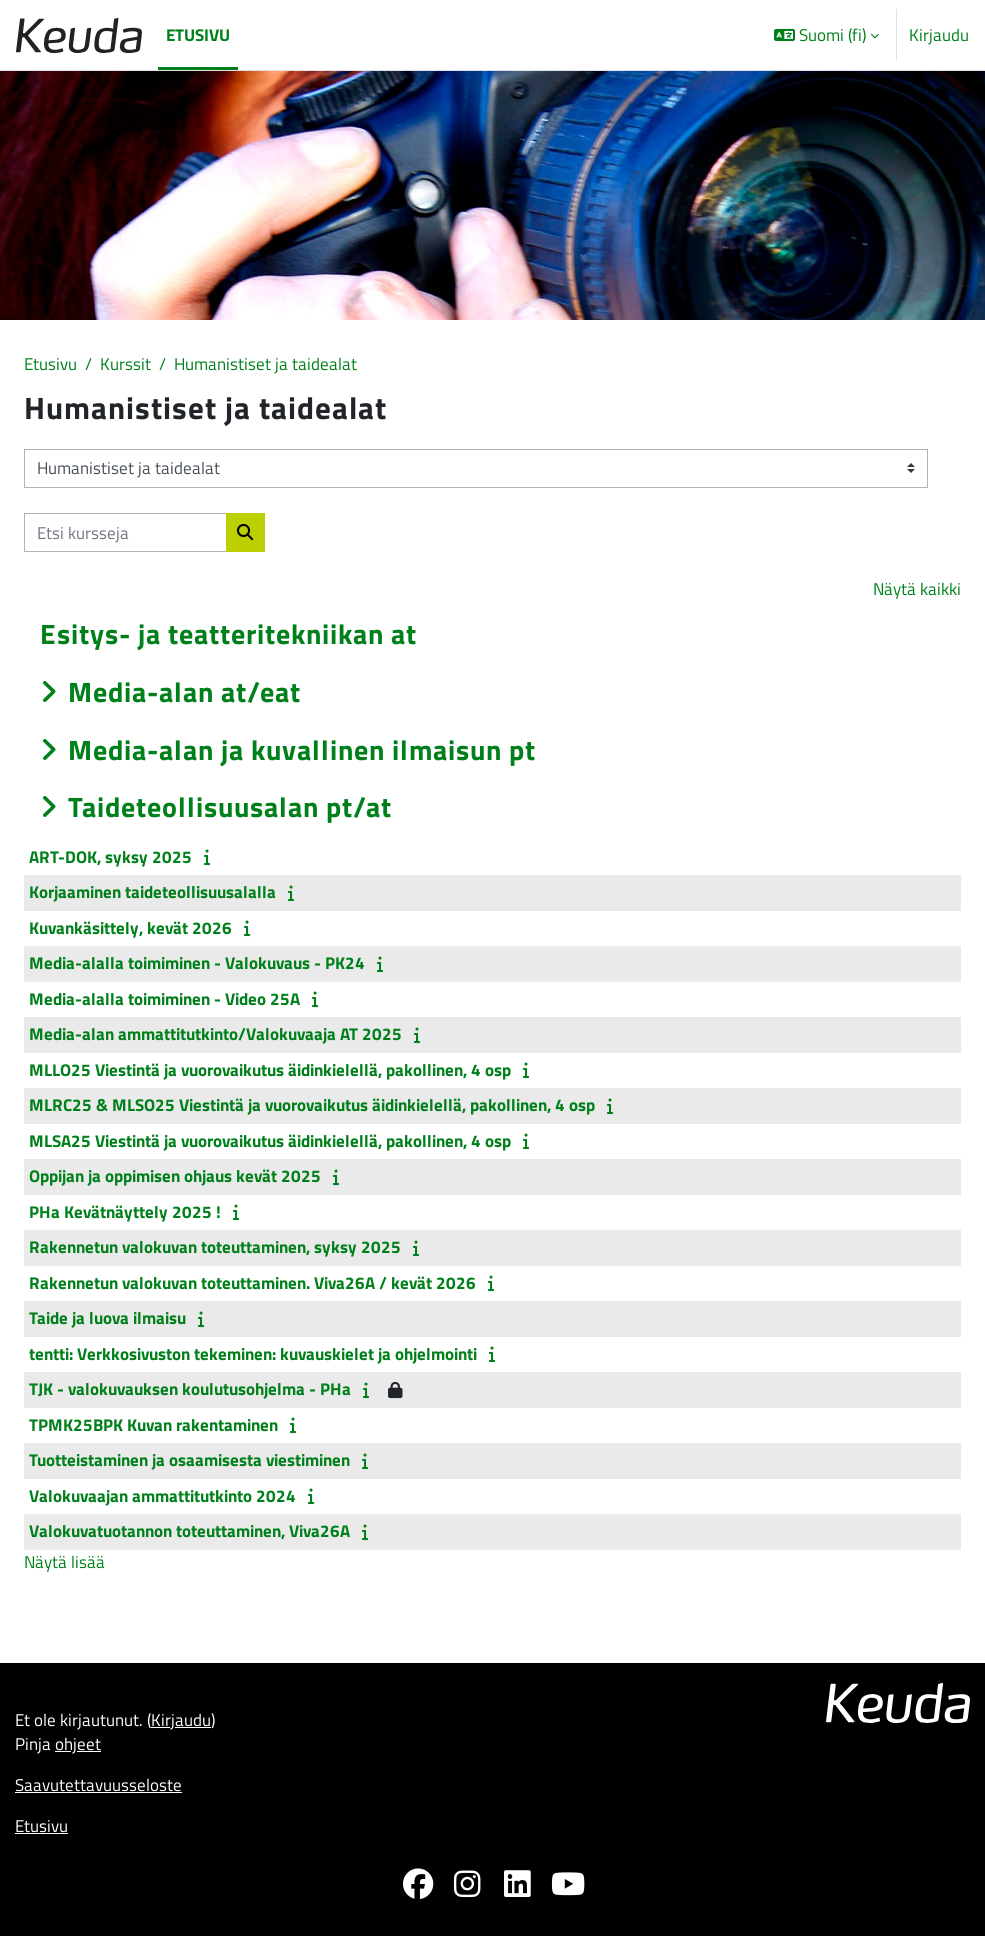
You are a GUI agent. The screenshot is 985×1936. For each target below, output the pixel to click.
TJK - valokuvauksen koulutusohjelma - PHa (190, 1389)
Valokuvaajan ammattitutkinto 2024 (162, 1496)
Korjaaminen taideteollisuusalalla (152, 892)
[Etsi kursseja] (125, 532)
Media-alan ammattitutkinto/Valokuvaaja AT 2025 (215, 1034)
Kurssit (125, 363)
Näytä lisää (64, 1561)
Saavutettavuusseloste (98, 1784)
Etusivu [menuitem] (198, 34)
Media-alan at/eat (184, 691)
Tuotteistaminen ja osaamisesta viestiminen (189, 1460)
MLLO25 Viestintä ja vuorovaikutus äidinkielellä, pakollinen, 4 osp (270, 1070)
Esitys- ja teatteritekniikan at (228, 633)
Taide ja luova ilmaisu (107, 1318)
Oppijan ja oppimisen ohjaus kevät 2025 (175, 1176)
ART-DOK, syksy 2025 (110, 857)
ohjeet (78, 1743)
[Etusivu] (79, 35)
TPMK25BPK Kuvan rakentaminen (153, 1425)
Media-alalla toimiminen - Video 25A (164, 999)
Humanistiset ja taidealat (265, 363)
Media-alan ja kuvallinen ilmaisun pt (302, 749)
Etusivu (50, 363)
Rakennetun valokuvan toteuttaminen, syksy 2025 (215, 1247)
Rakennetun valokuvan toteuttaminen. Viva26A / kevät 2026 (252, 1283)
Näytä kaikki (917, 588)
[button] (826, 35)
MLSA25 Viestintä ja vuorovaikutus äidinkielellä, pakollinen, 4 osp (270, 1141)
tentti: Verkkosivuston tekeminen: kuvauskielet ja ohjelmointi (253, 1354)
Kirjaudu (939, 35)
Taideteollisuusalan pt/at (230, 806)
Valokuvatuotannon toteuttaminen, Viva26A (189, 1531)
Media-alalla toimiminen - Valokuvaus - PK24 (197, 963)
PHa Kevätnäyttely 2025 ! (125, 1212)
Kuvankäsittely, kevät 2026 (130, 928)
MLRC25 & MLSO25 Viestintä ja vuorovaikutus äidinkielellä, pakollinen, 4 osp (312, 1105)
